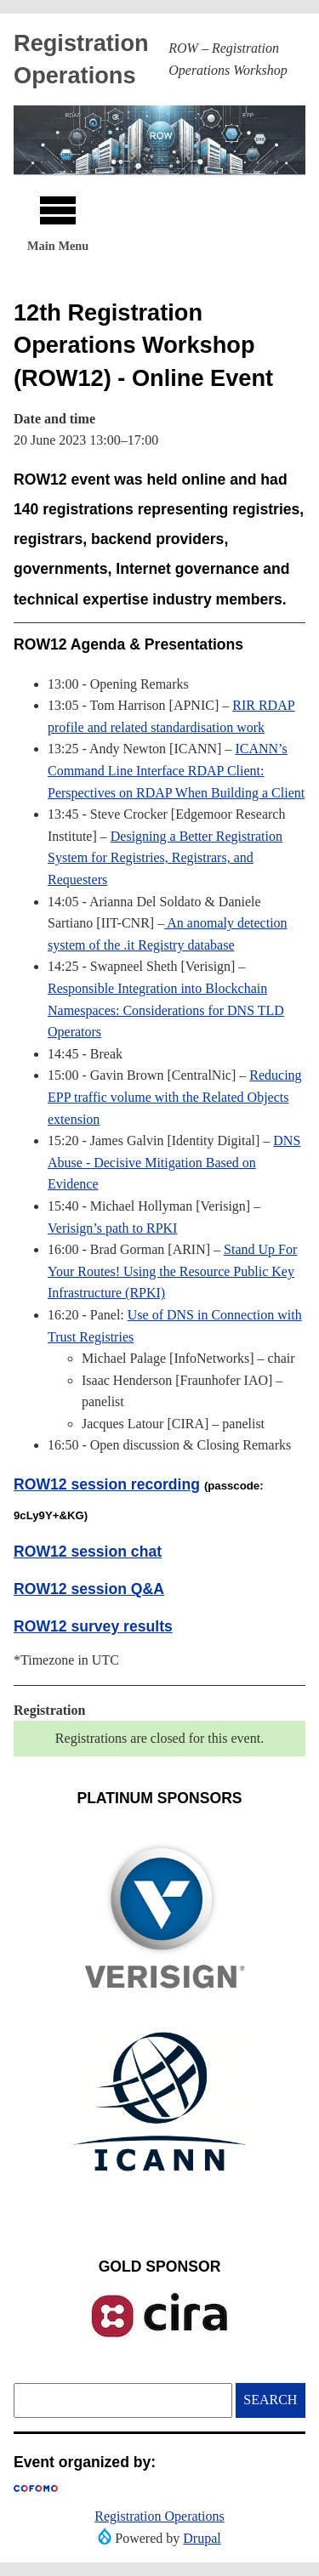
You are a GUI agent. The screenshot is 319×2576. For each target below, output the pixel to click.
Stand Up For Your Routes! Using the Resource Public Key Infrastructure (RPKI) (172, 1271)
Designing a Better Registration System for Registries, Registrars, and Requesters (165, 858)
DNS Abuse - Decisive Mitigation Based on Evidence (174, 1162)
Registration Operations (159, 2516)
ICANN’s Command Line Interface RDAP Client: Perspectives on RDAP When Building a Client (176, 770)
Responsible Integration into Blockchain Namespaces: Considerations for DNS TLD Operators (166, 1010)
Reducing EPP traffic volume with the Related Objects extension (175, 1097)
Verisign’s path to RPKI (112, 1228)
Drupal (201, 2538)
